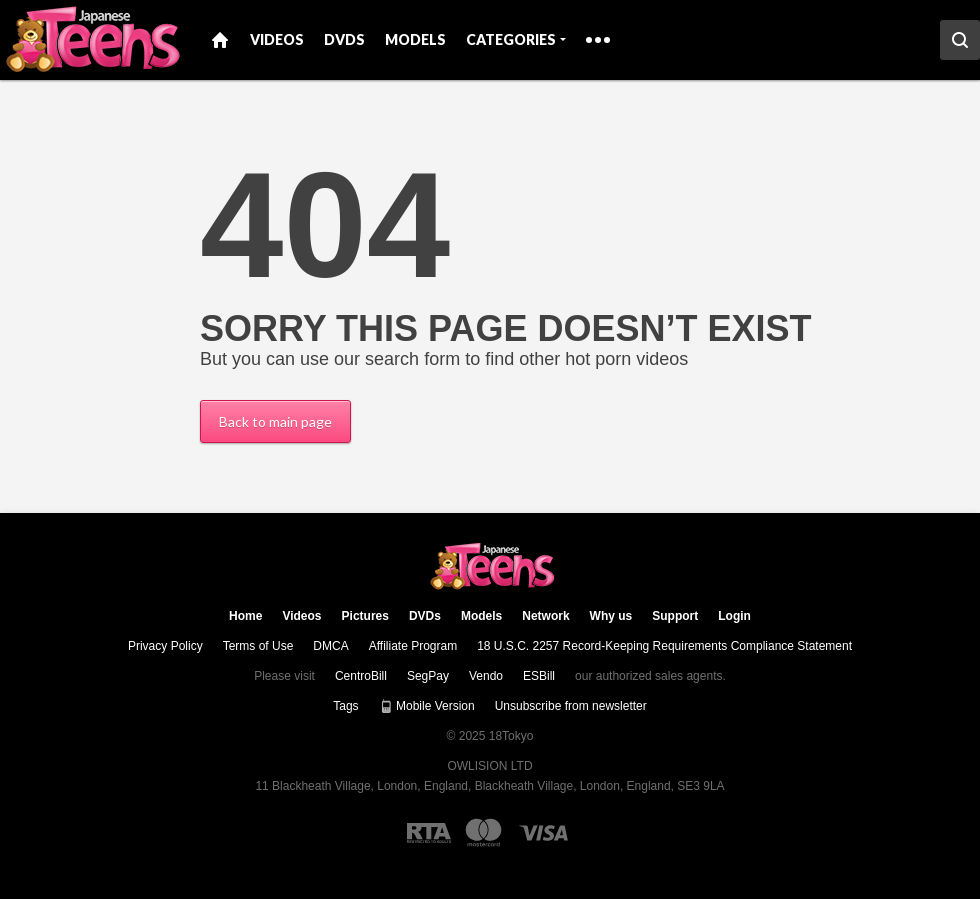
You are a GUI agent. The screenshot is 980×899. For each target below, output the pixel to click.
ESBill (539, 676)
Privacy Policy (165, 646)
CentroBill (361, 676)
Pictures (365, 616)
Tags (345, 706)
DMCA (330, 646)
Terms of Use (258, 646)
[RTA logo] (429, 833)
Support (675, 616)
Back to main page (275, 421)
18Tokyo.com (490, 567)
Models (415, 39)
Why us (611, 616)
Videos (277, 39)
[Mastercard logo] (483, 832)
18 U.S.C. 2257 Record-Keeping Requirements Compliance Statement (664, 646)
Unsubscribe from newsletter (571, 706)
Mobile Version (427, 706)
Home (220, 40)
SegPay (428, 676)
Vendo (486, 676)
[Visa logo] (544, 833)
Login (734, 616)
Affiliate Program (413, 646)
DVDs (344, 39)
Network (545, 616)
